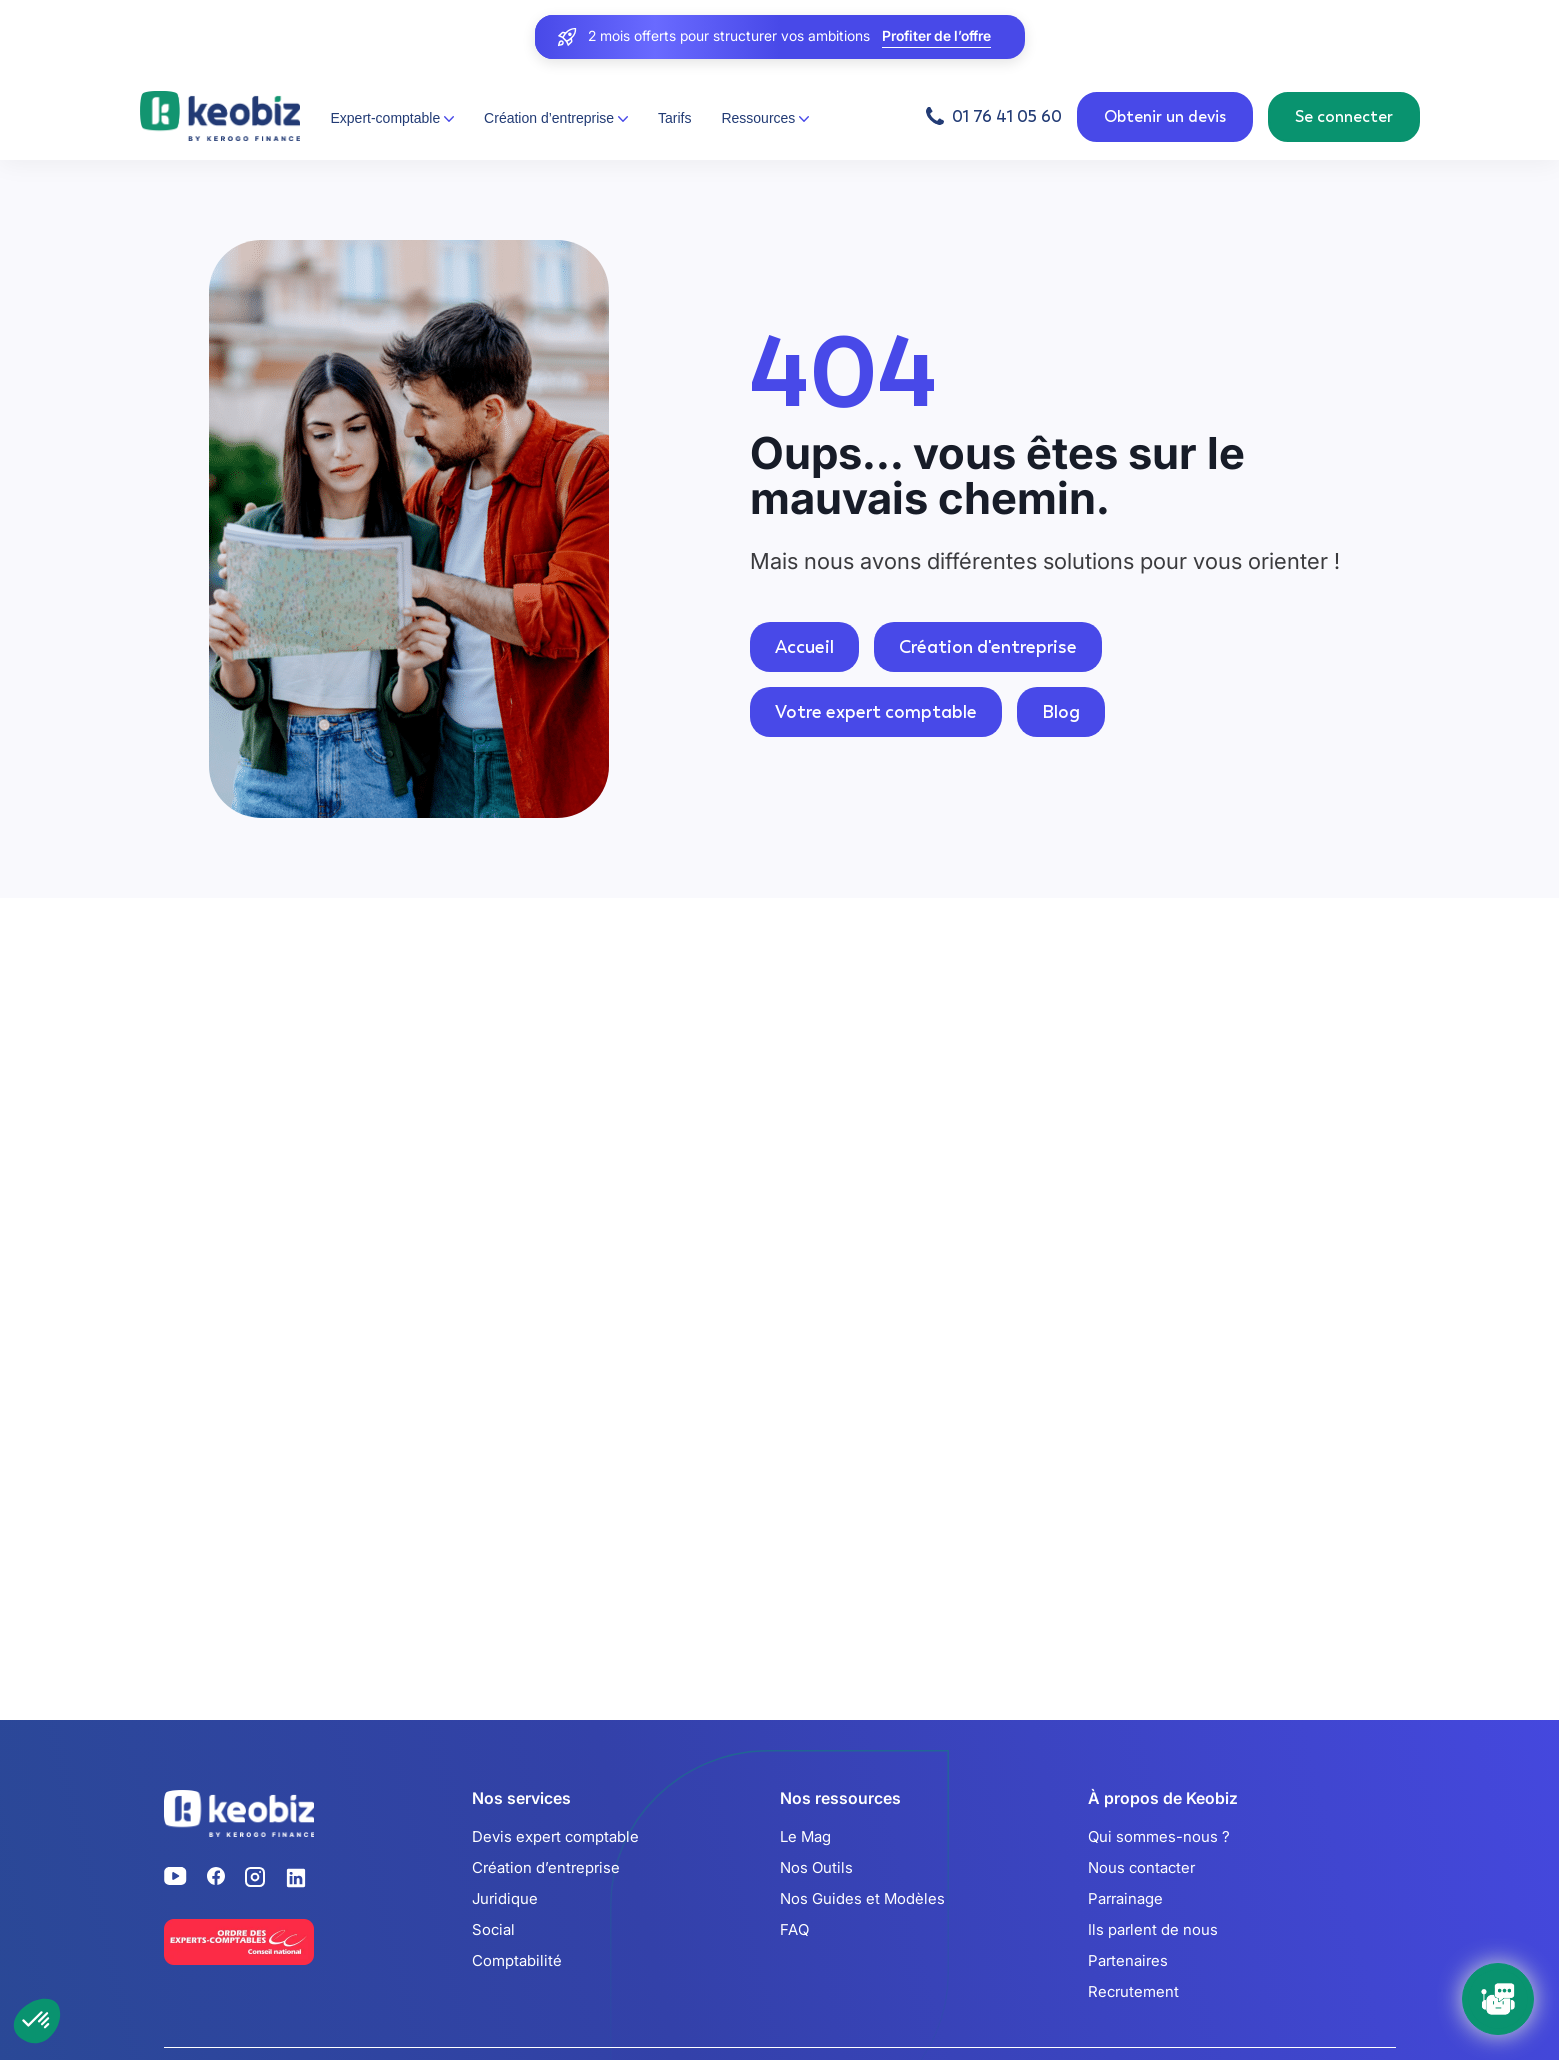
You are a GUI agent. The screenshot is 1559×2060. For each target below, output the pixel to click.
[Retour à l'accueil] (220, 117)
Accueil (804, 647)
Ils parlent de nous (1153, 1929)
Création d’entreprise (546, 1867)
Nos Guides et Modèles (862, 1898)
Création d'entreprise (988, 647)
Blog (1061, 712)
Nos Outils (816, 1867)
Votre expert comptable (876, 712)
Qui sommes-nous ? (1159, 1836)
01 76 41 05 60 (1007, 116)
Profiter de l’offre (936, 36)
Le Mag (805, 1836)
